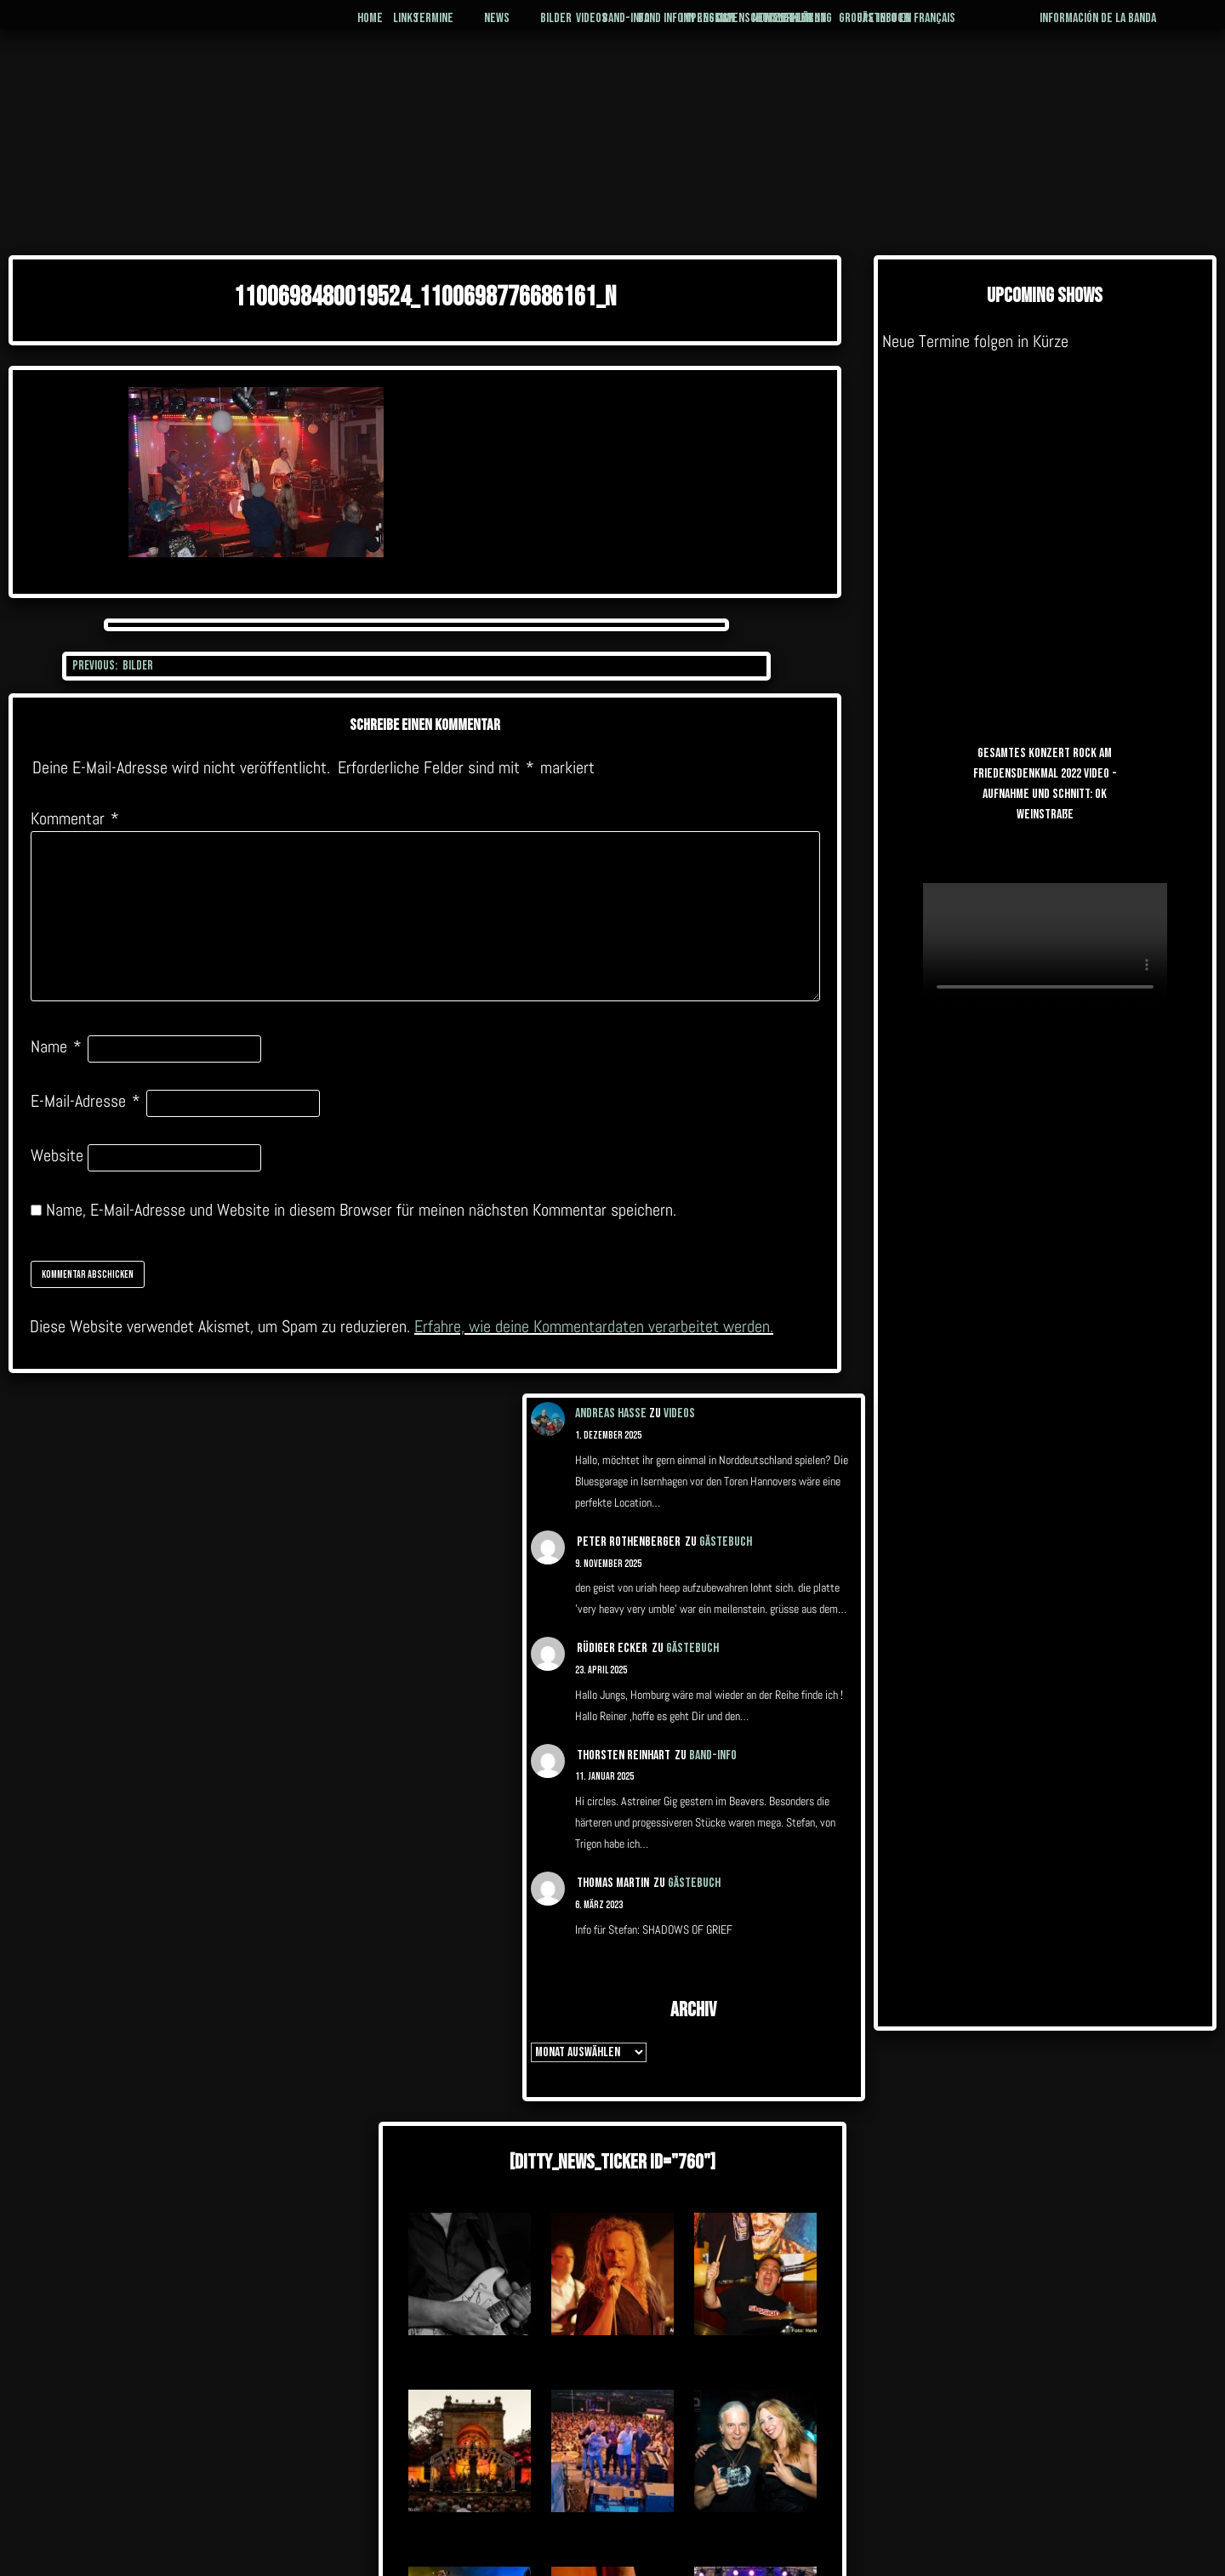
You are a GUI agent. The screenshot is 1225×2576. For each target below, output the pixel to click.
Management (837, 27)
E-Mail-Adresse (85, 1101)
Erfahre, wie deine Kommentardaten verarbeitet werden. (593, 1326)
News (407, 27)
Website (57, 1155)
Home (233, 27)
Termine (320, 27)
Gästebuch (968, 27)
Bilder (488, 27)
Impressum (706, 27)
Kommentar (75, 818)
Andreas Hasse (611, 1413)
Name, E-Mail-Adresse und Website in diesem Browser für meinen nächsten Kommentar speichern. (361, 1210)
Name (56, 1046)
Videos (679, 1413)
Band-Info (587, 27)
